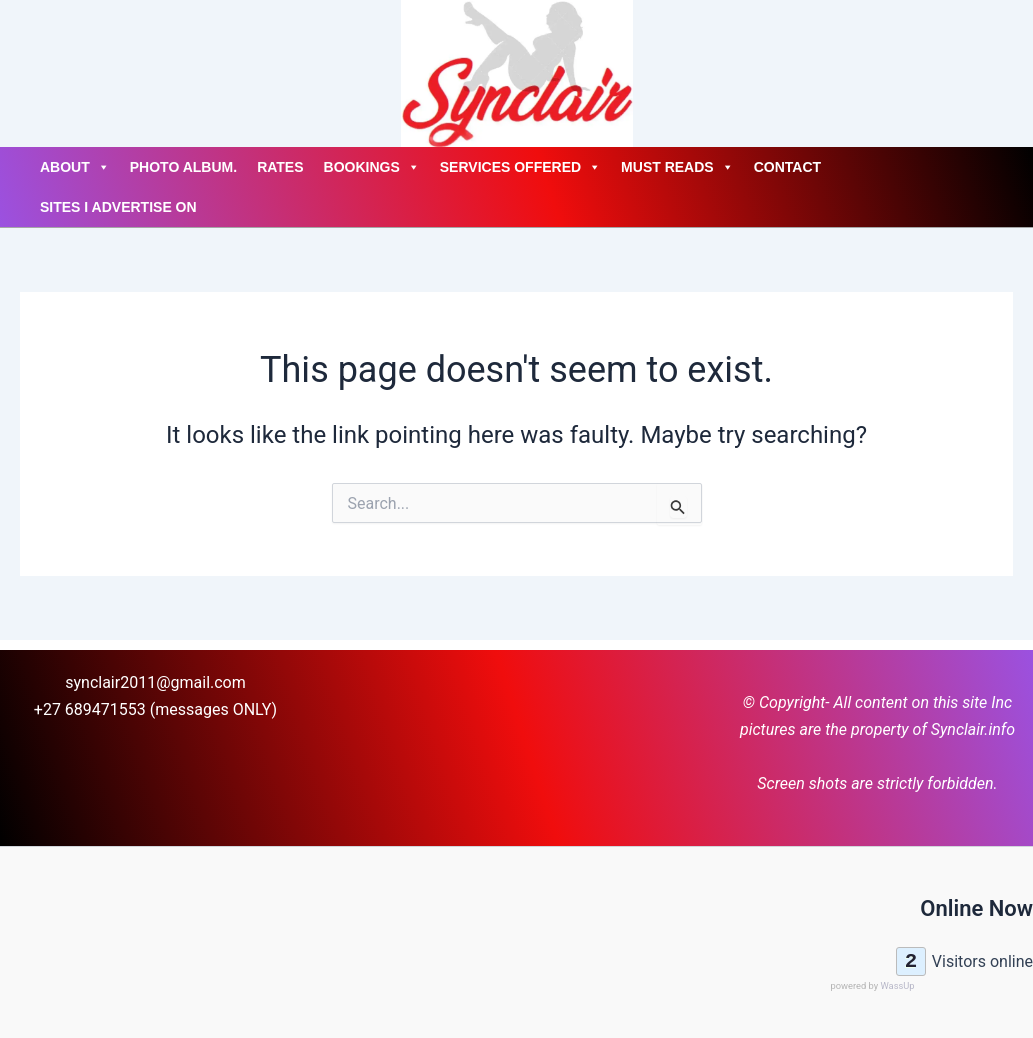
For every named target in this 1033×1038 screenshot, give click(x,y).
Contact (787, 167)
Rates (280, 167)
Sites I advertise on (118, 207)
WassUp (897, 985)
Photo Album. (183, 167)
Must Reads (677, 167)
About (75, 167)
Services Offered (520, 167)
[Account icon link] (20, 73)
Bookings (372, 167)
